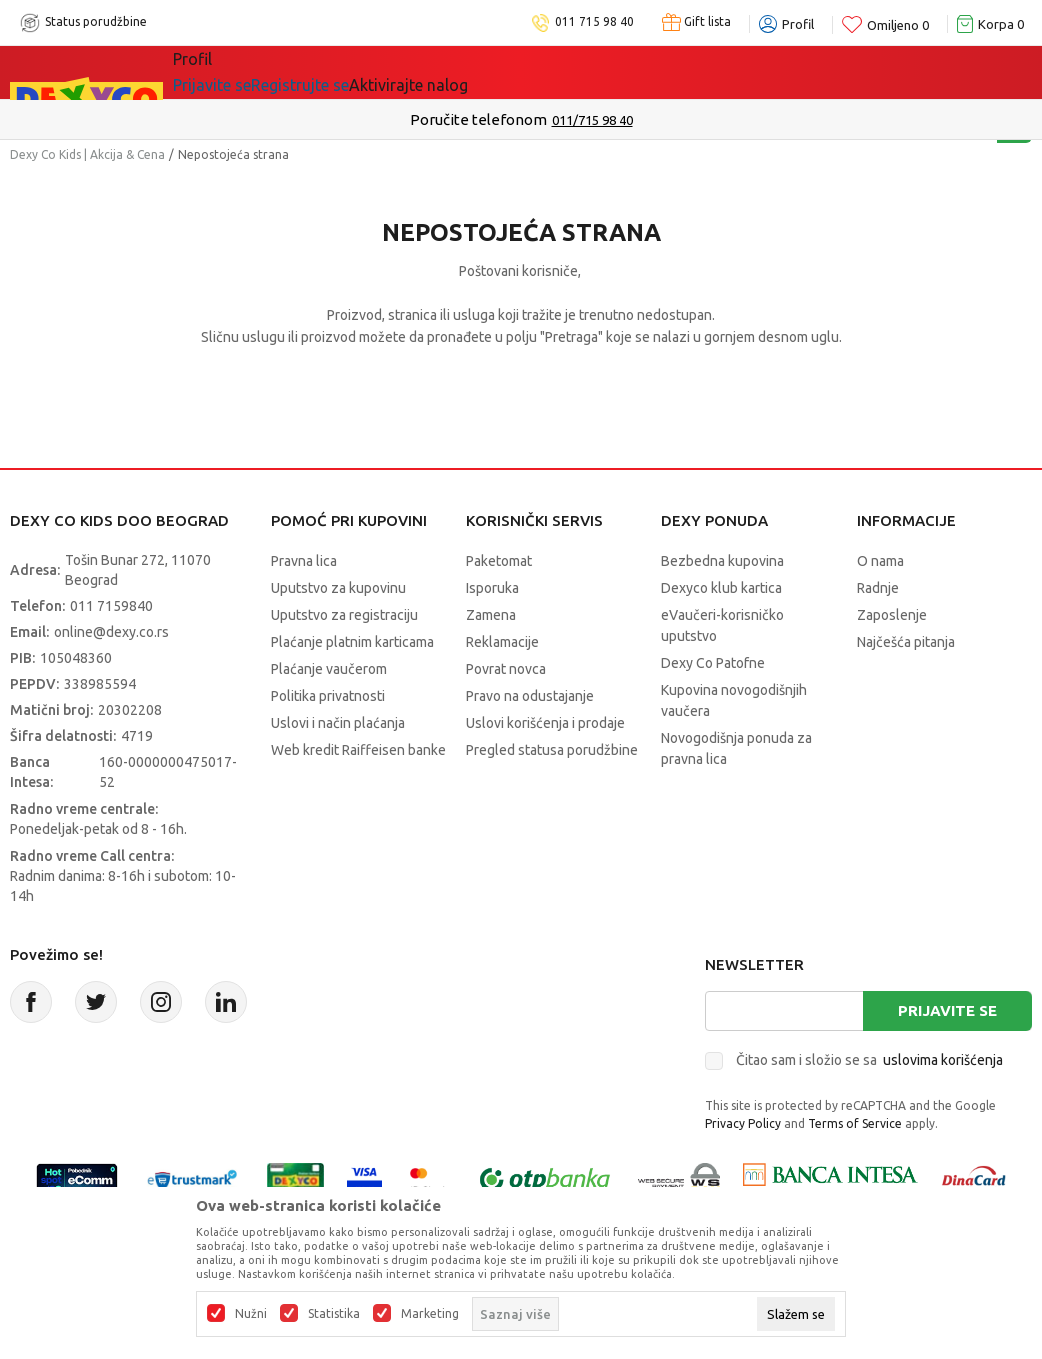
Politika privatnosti (328, 696)
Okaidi (566, 72)
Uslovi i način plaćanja (338, 723)
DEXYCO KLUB (451, 72)
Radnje (878, 588)
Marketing (430, 1314)
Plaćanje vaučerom (329, 669)
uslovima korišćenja (943, 1060)
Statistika (334, 1314)
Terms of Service (855, 1123)
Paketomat (499, 561)
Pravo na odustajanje (530, 696)
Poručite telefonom (478, 119)
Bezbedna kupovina (722, 561)
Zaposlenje (892, 615)
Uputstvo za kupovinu (338, 588)
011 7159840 (111, 606)
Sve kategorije (241, 72)
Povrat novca (506, 669)
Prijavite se (947, 1010)
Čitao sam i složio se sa (869, 1060)
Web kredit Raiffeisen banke (358, 750)
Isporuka (492, 588)
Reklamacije (502, 642)
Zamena (491, 615)
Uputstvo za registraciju (344, 615)
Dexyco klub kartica (721, 588)
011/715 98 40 (592, 120)
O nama (880, 561)
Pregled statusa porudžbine (552, 750)
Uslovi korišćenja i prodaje (545, 723)
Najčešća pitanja (906, 642)
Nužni (251, 1314)
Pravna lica (304, 561)
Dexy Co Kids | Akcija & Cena (87, 154)
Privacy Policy (743, 1123)
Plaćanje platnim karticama (352, 642)
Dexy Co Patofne (713, 663)
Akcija (346, 72)
